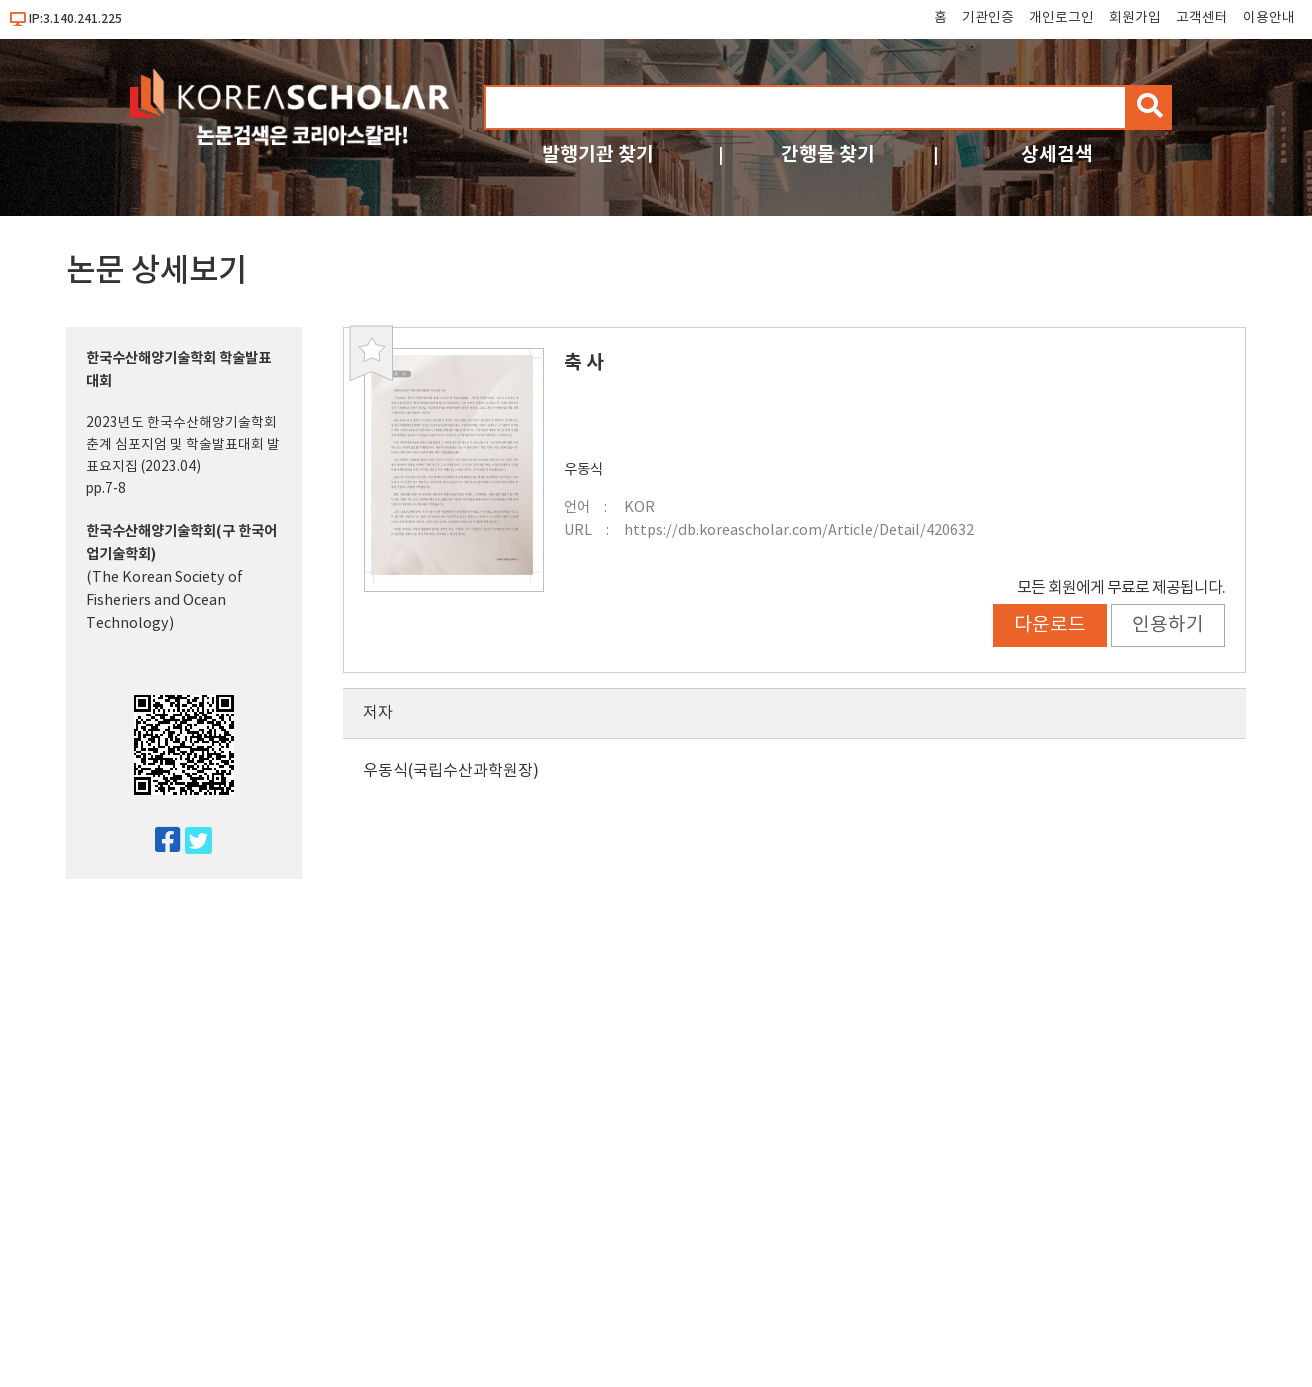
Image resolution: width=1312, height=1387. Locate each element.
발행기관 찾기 (598, 154)
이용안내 (1269, 18)
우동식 (583, 469)
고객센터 (1202, 18)
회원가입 (1135, 18)
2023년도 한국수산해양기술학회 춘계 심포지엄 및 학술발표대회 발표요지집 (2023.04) (183, 445)
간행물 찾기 (828, 154)
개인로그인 (1061, 18)
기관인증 (988, 18)
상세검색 (1057, 154)
